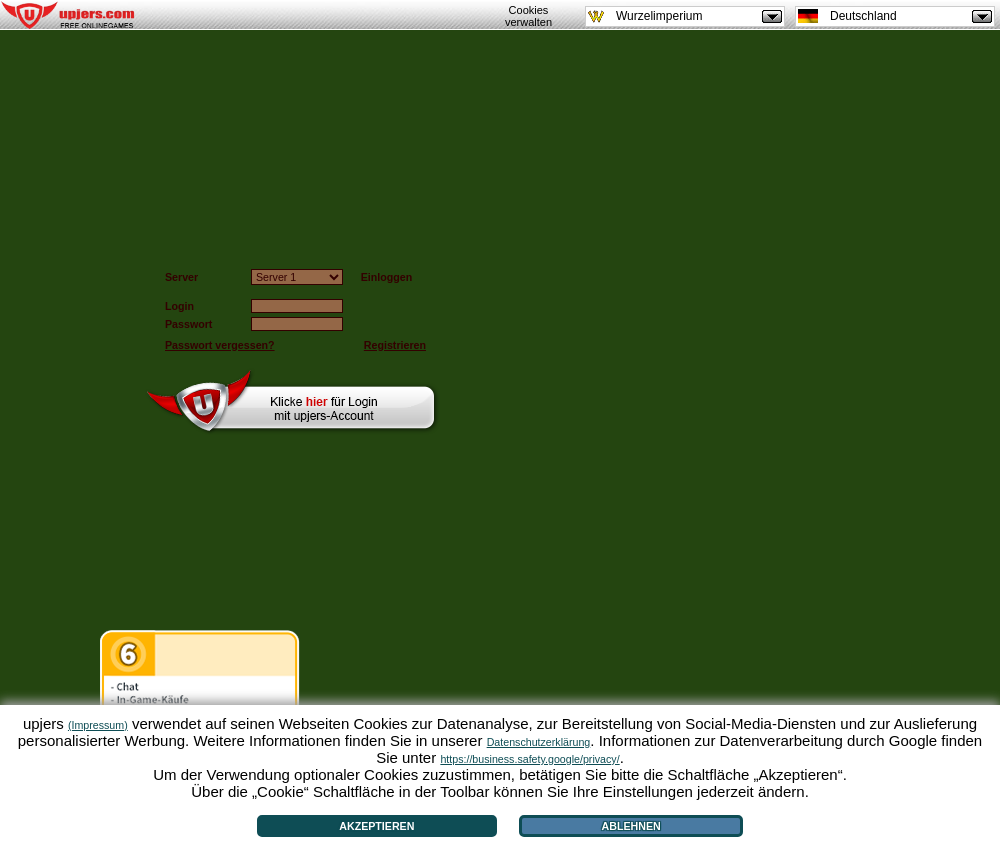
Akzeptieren (376, 826)
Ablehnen (631, 826)
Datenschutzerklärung (539, 742)
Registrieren (395, 345)
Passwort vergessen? (220, 345)
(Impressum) (98, 725)
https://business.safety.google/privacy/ (529, 759)
